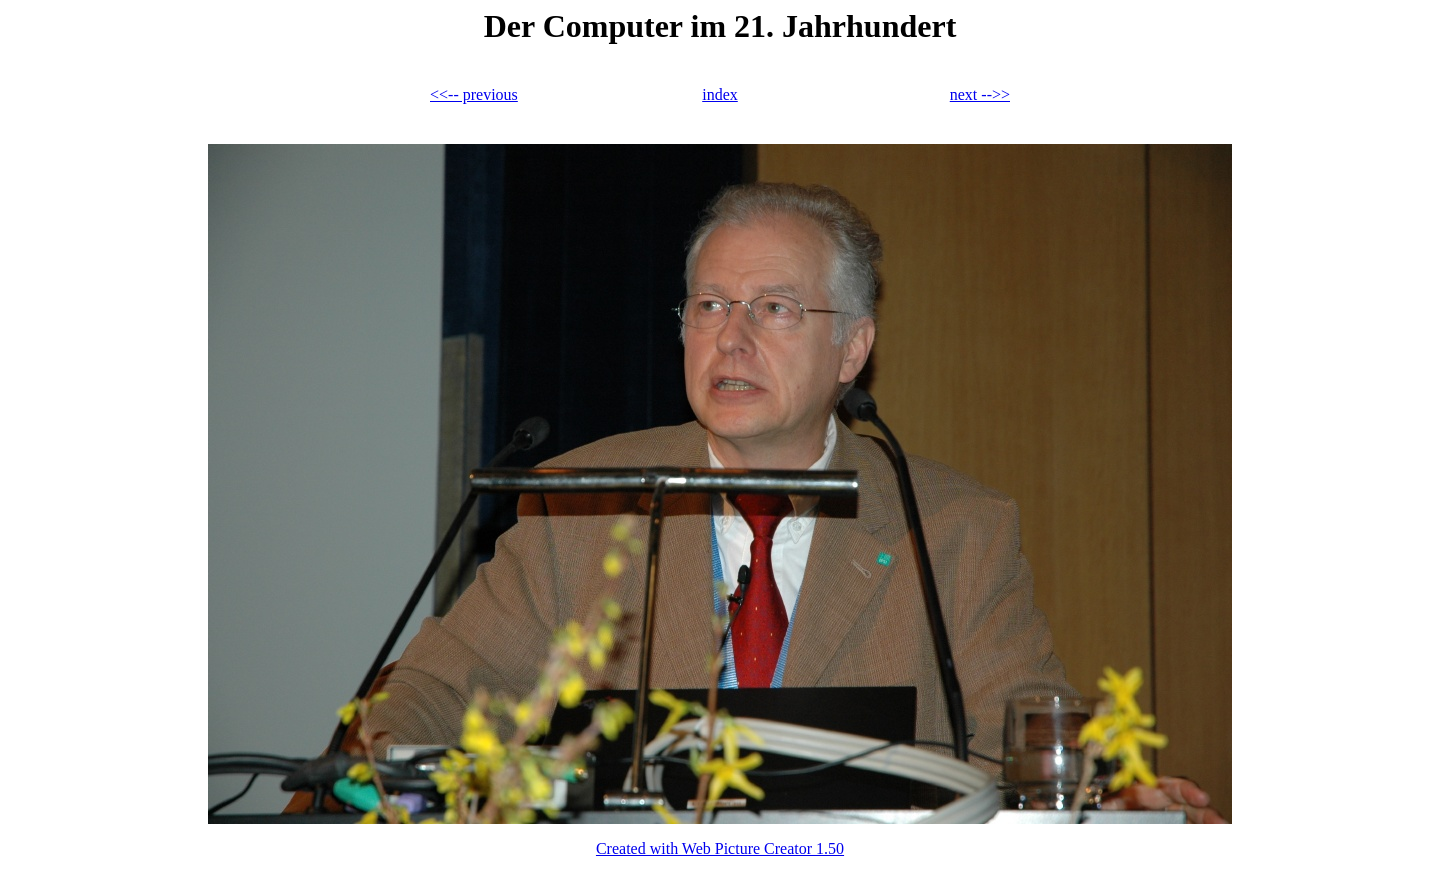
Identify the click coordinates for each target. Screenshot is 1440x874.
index (720, 94)
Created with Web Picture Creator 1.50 (720, 848)
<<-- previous (474, 94)
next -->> (980, 94)
